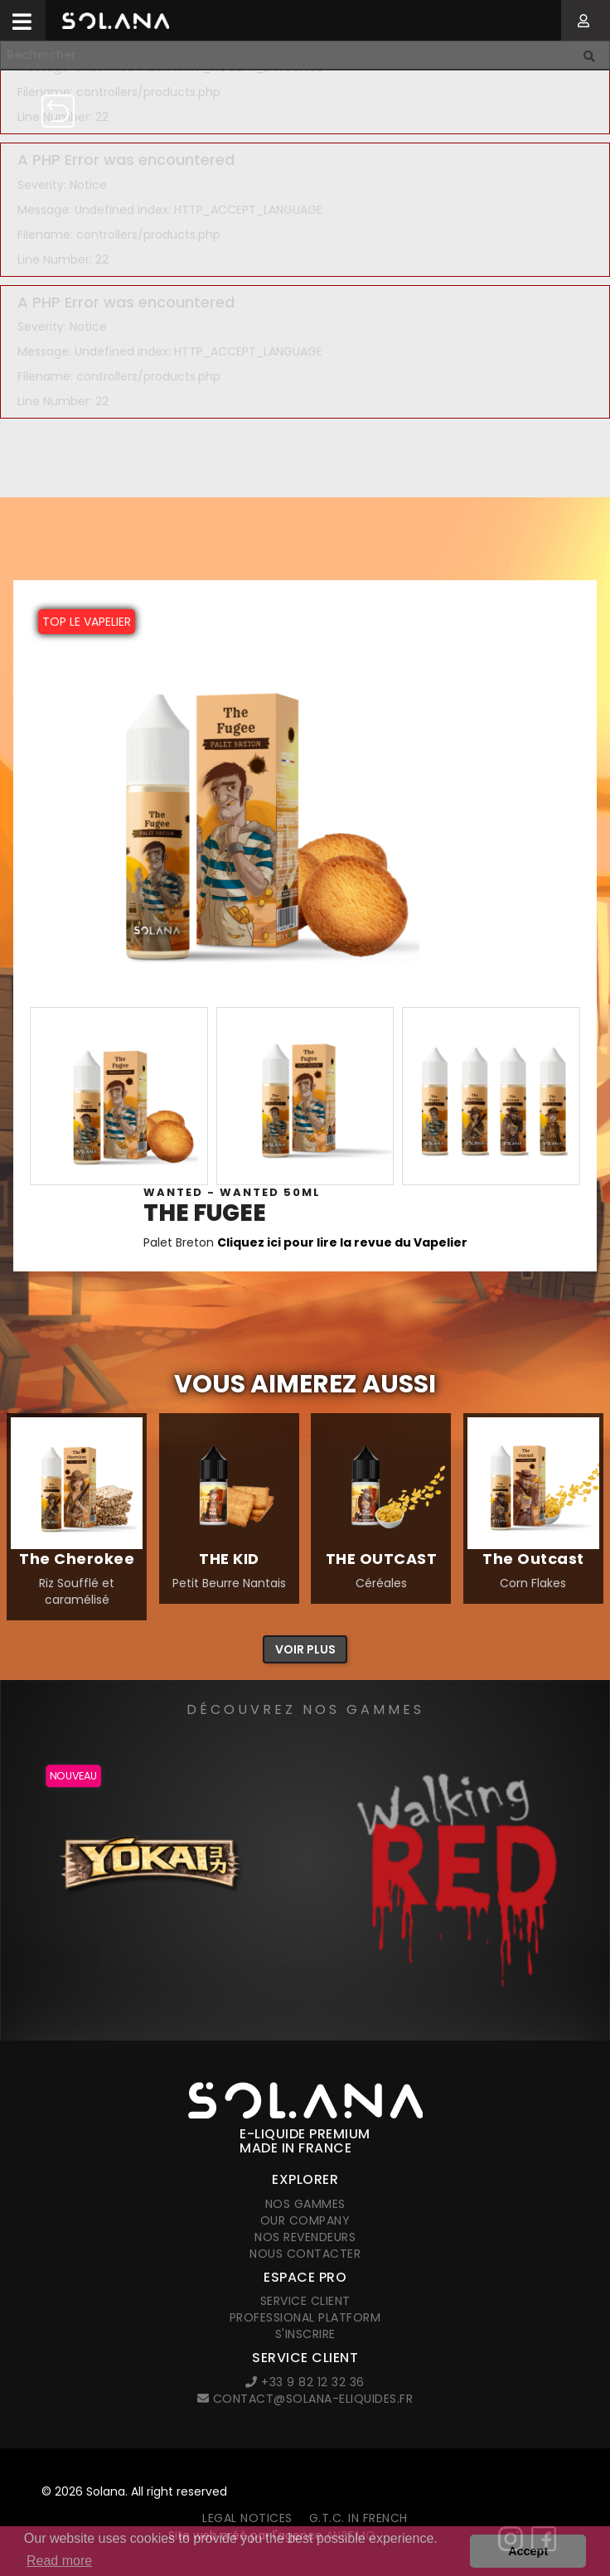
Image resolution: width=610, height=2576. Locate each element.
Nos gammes (305, 2204)
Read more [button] (59, 2561)
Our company (305, 2220)
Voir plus (305, 1649)
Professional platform (305, 2317)
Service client (305, 2301)
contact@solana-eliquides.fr (305, 2398)
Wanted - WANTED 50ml (232, 1192)
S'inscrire (305, 2334)
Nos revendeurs (305, 2237)
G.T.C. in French (358, 2518)
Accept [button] (528, 2551)
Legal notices (247, 2518)
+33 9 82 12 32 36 (305, 2382)
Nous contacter (305, 2253)
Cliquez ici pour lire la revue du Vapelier (342, 1242)
